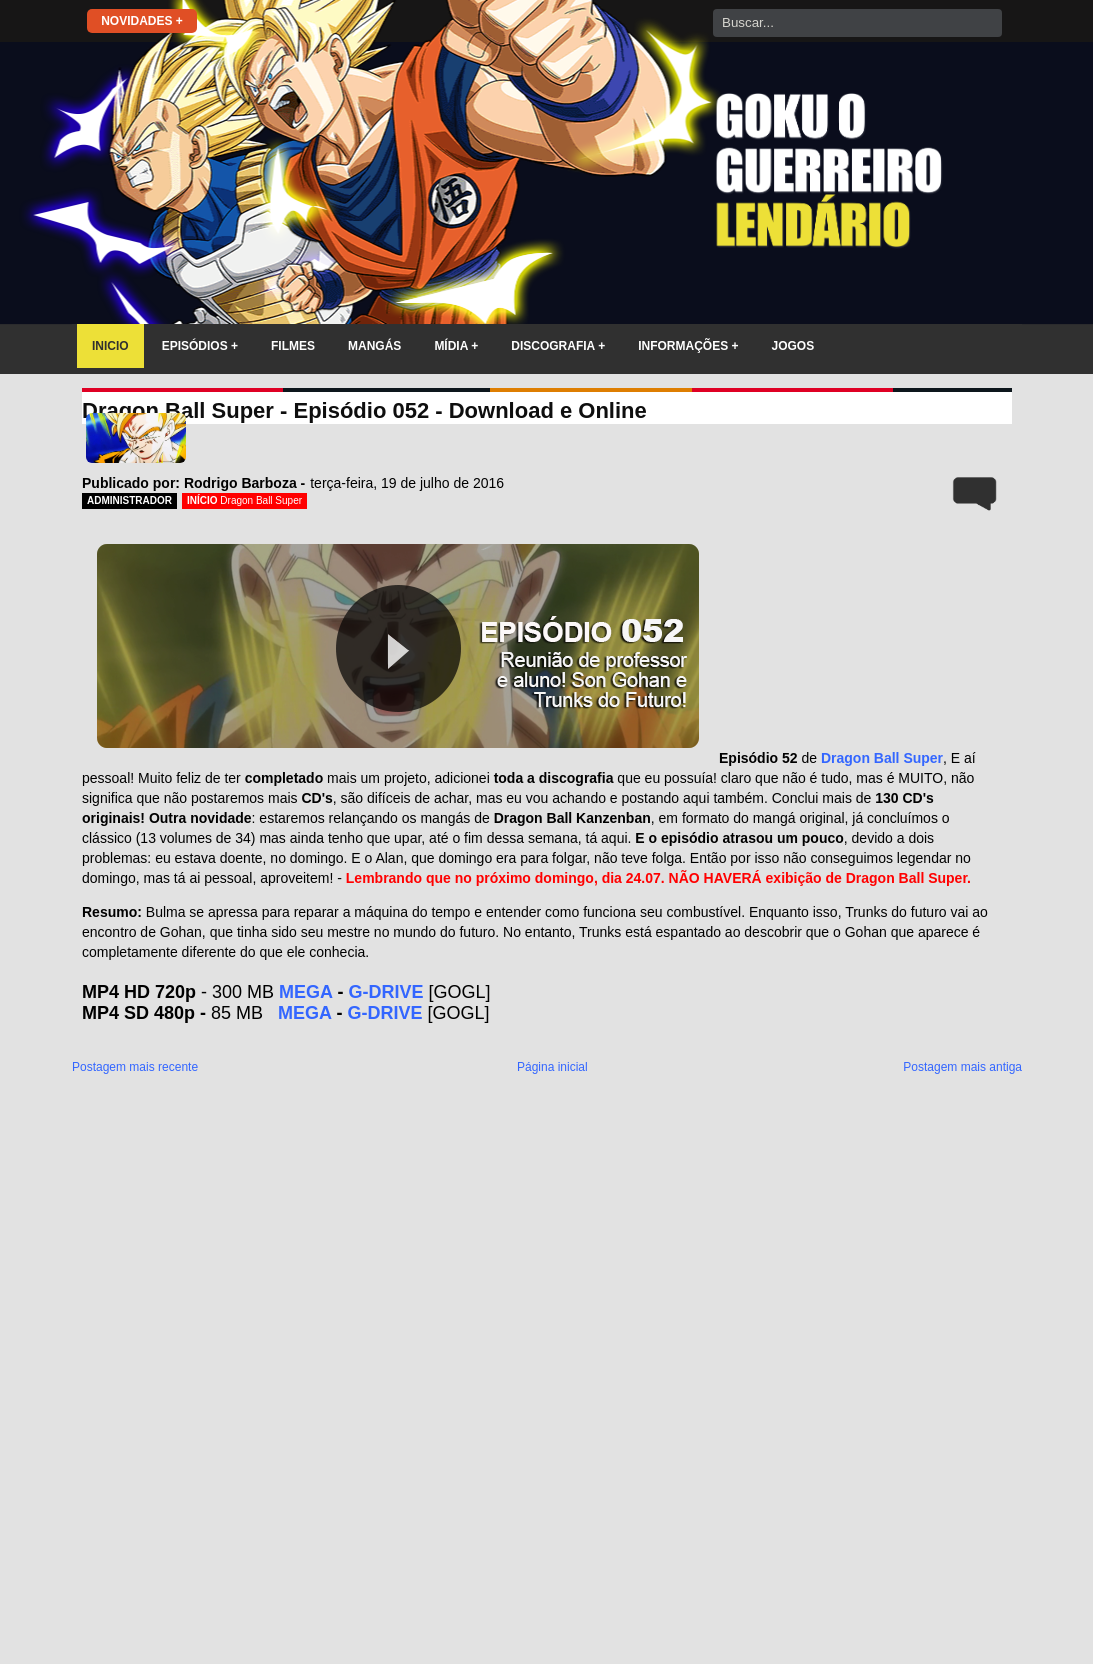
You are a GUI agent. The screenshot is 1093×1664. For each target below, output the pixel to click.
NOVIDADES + (142, 21)
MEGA (305, 992)
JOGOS (793, 346)
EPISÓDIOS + (200, 346)
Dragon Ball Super (261, 500)
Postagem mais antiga (962, 1067)
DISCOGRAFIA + (558, 346)
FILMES (293, 346)
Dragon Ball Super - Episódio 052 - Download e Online (364, 410)
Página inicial (552, 1067)
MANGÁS (374, 346)
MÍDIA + (456, 346)
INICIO (110, 346)
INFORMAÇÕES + (688, 346)
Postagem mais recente (135, 1067)
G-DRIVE (385, 992)
